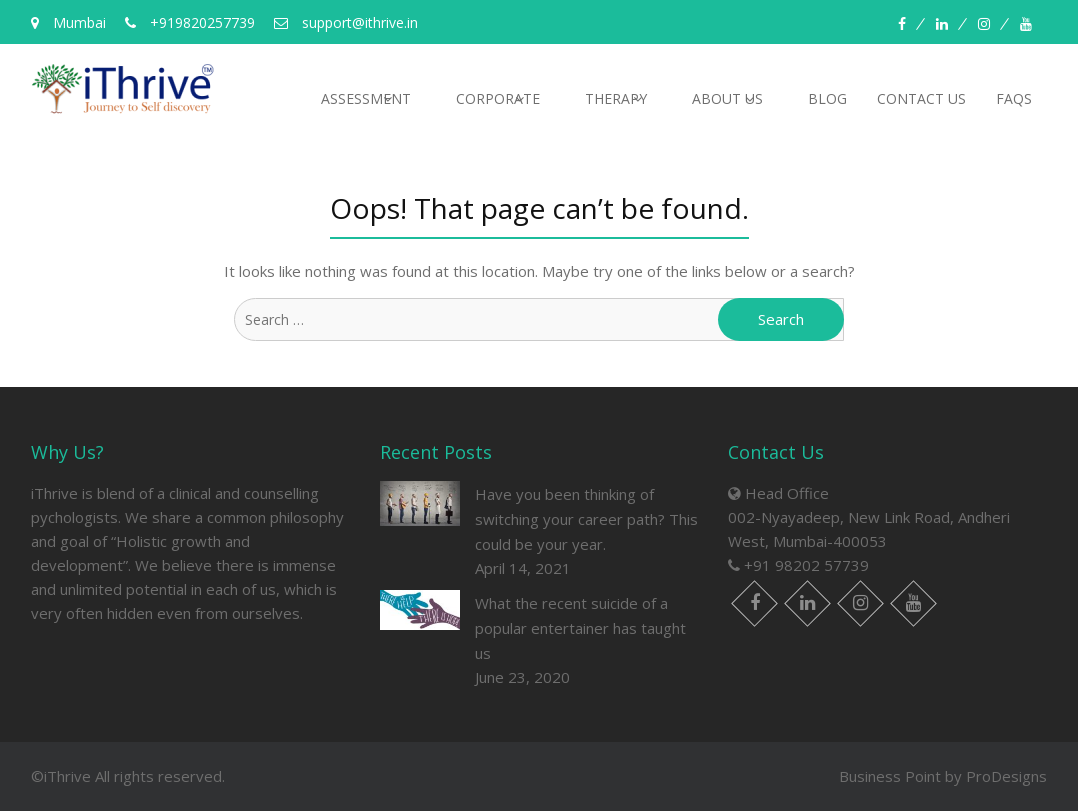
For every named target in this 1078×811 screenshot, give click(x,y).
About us (727, 98)
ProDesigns (1006, 776)
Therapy (616, 98)
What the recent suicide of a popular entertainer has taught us (580, 628)
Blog (827, 98)
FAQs (1014, 98)
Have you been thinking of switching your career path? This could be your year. (586, 519)
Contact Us (921, 98)
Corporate (498, 98)
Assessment (366, 98)
